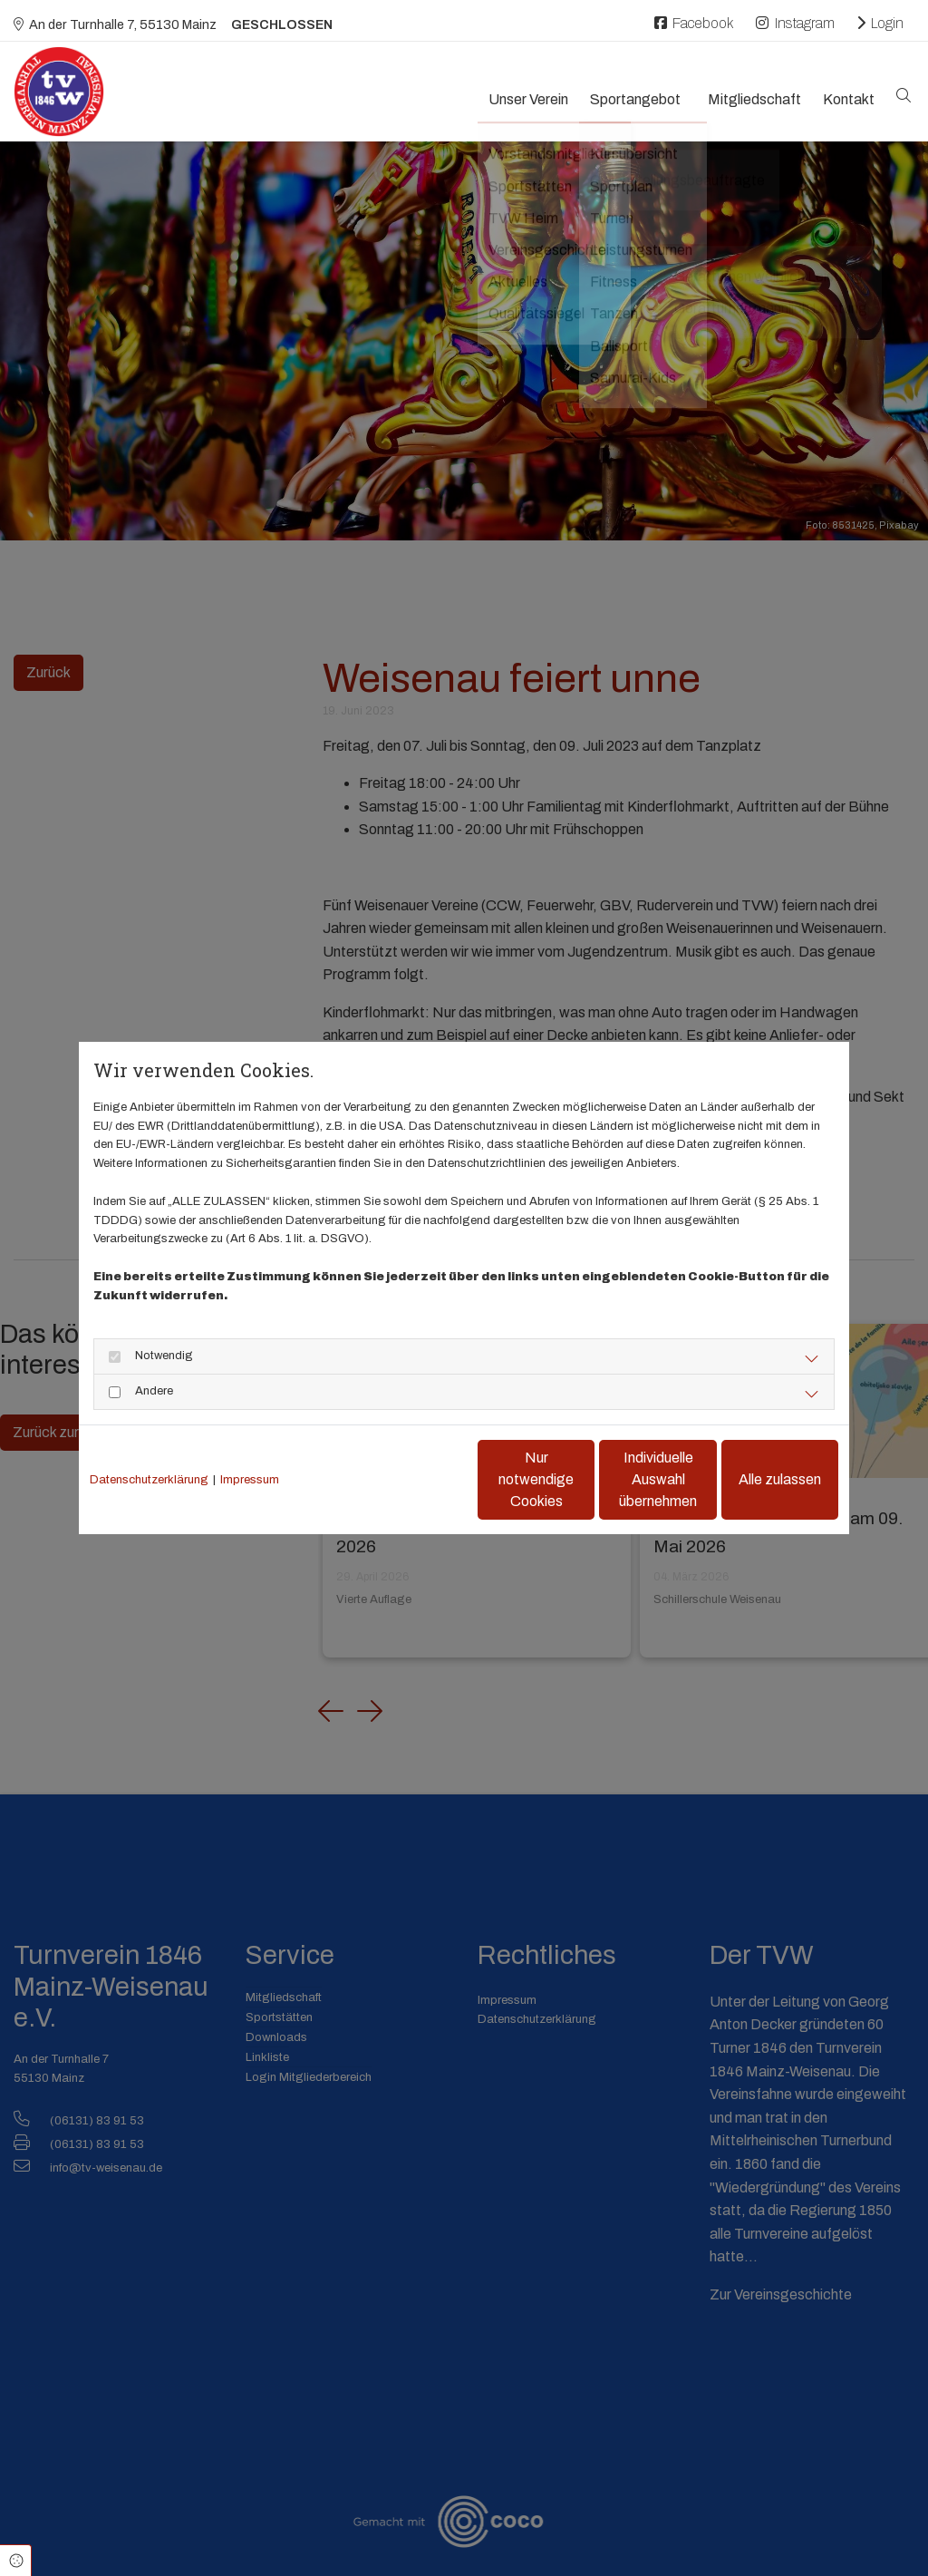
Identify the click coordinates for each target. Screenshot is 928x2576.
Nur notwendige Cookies (410, 1479)
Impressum (249, 1479)
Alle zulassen (754, 1479)
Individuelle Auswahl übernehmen (582, 1479)
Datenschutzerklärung (149, 1479)
